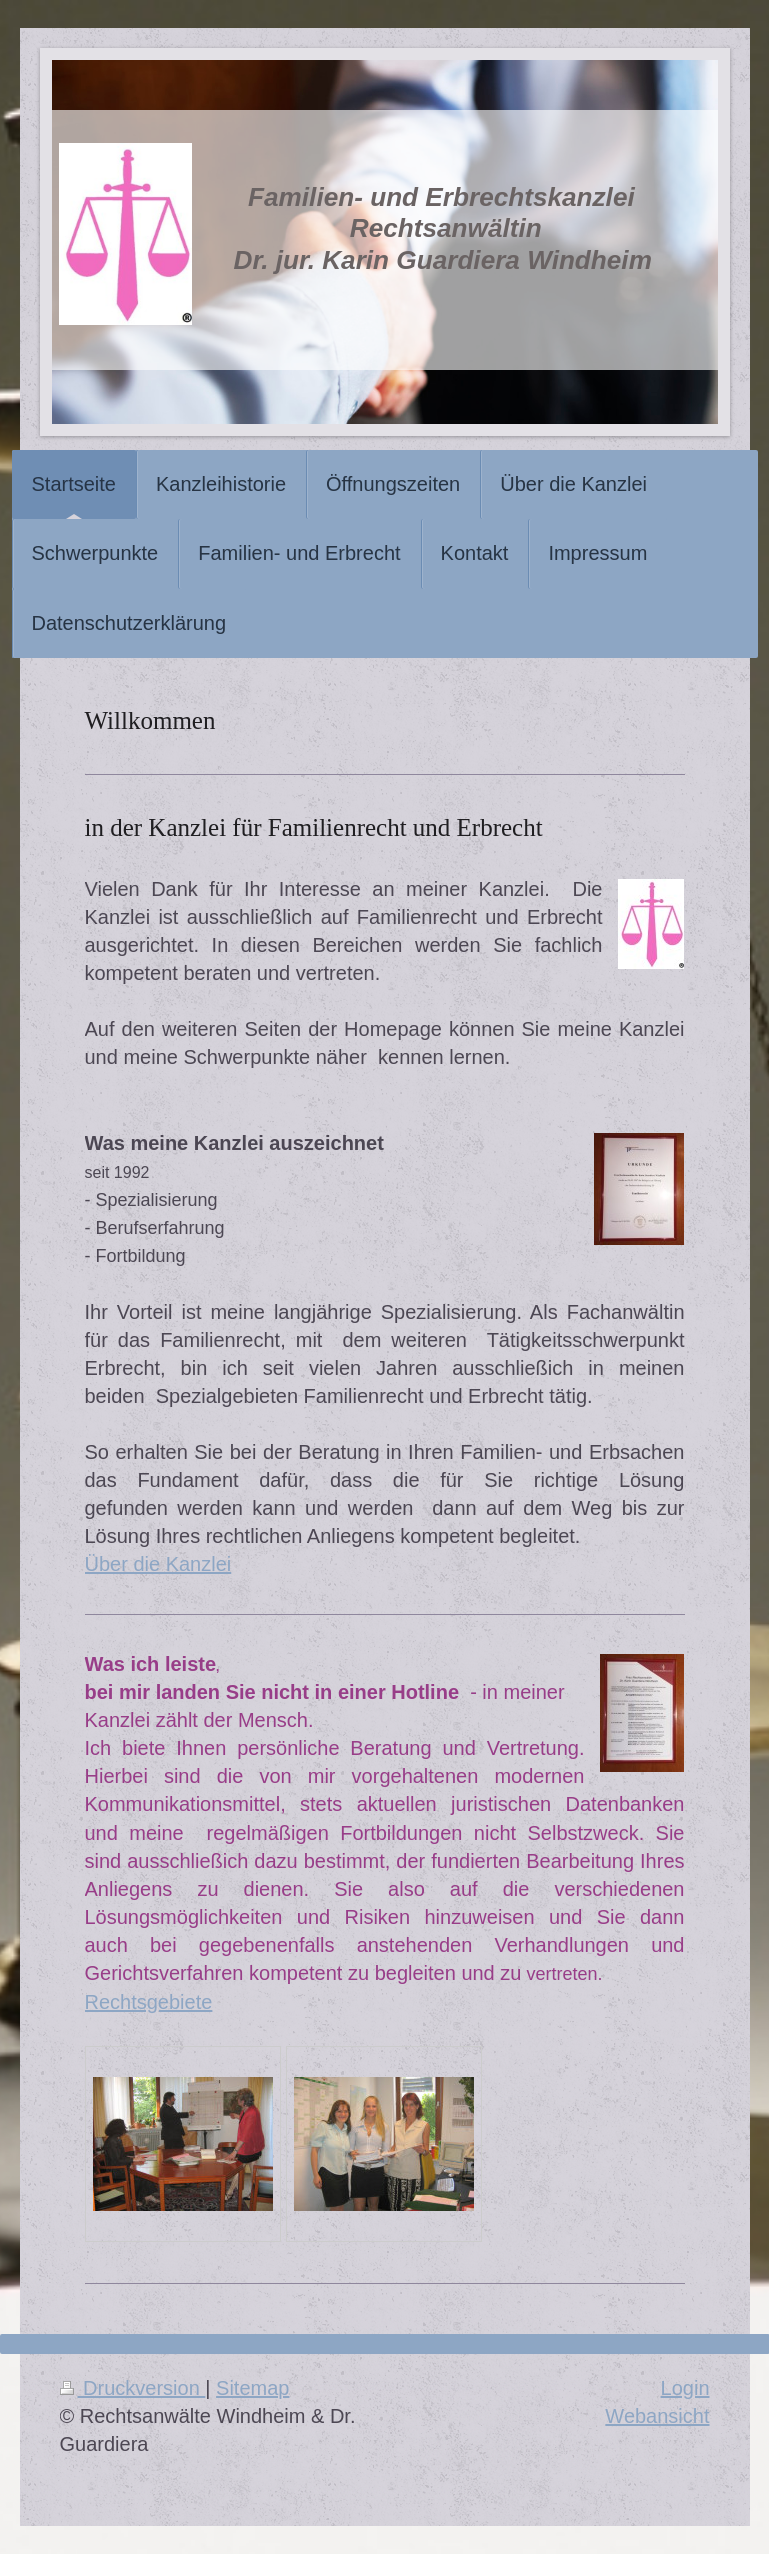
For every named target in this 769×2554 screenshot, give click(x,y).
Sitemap (252, 2388)
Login (685, 2388)
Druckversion (133, 2388)
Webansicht (657, 2416)
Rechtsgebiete (149, 2002)
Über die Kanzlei (158, 1564)
